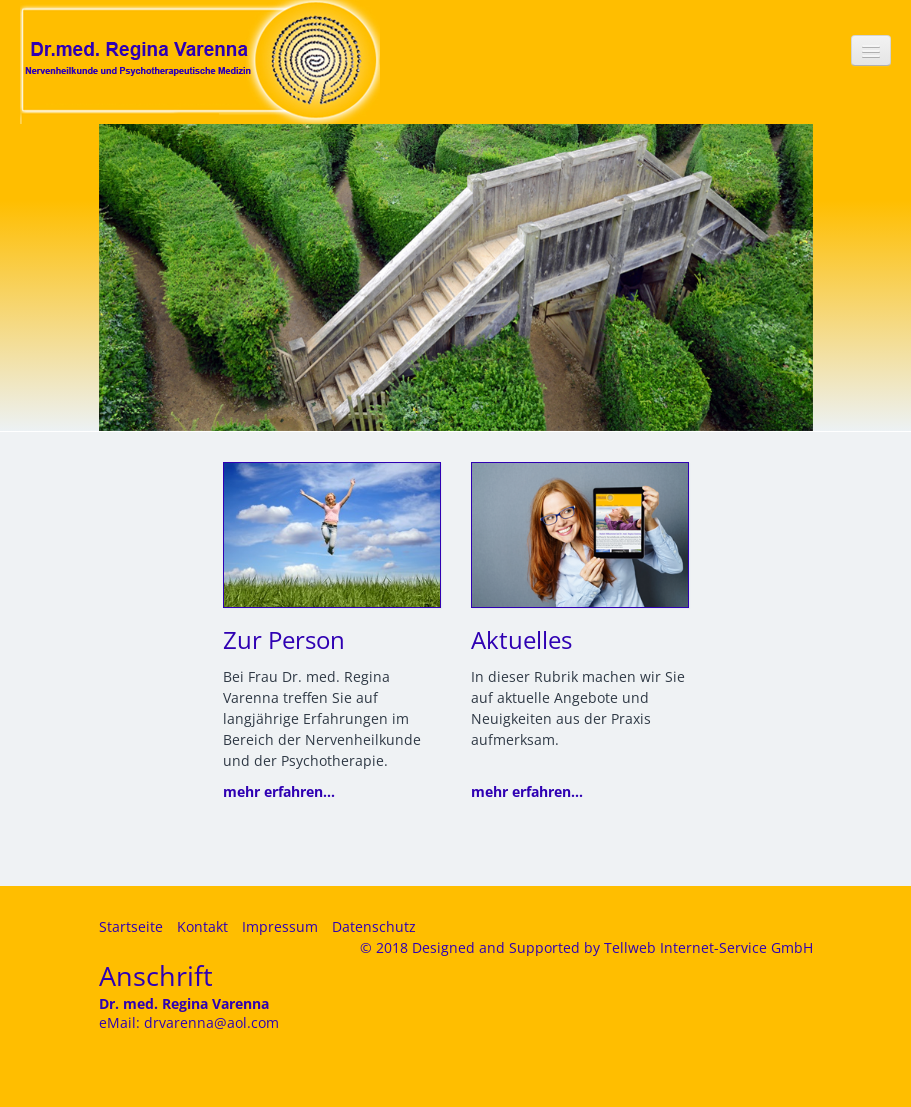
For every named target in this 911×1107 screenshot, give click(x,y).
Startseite (131, 926)
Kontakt (202, 926)
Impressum (280, 926)
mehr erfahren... (279, 791)
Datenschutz (374, 926)
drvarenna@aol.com (211, 1022)
